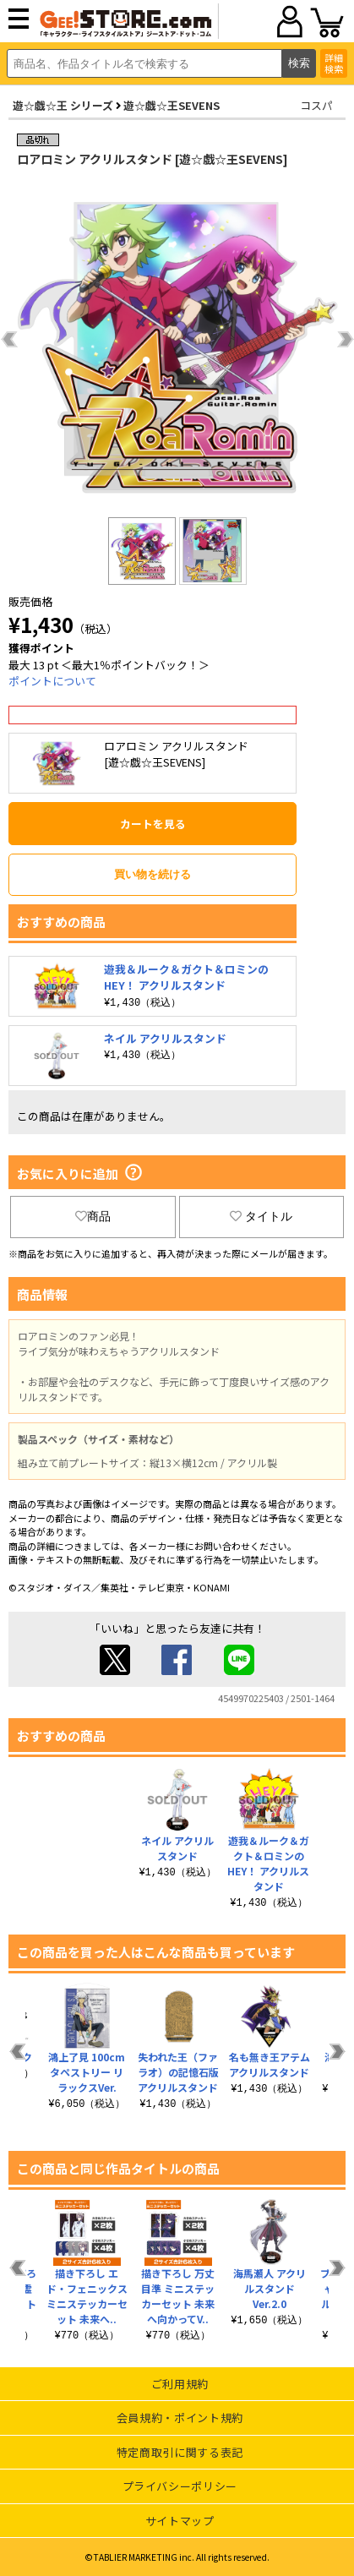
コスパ (316, 105)
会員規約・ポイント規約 (180, 2418)
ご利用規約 (180, 2384)
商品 (93, 1216)
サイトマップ (180, 2521)
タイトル (261, 1216)
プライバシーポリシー (180, 2486)
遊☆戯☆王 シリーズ (63, 105)
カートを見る (153, 824)
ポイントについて (52, 681)
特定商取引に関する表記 (180, 2452)
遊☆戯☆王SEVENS (171, 105)
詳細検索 (333, 63)
